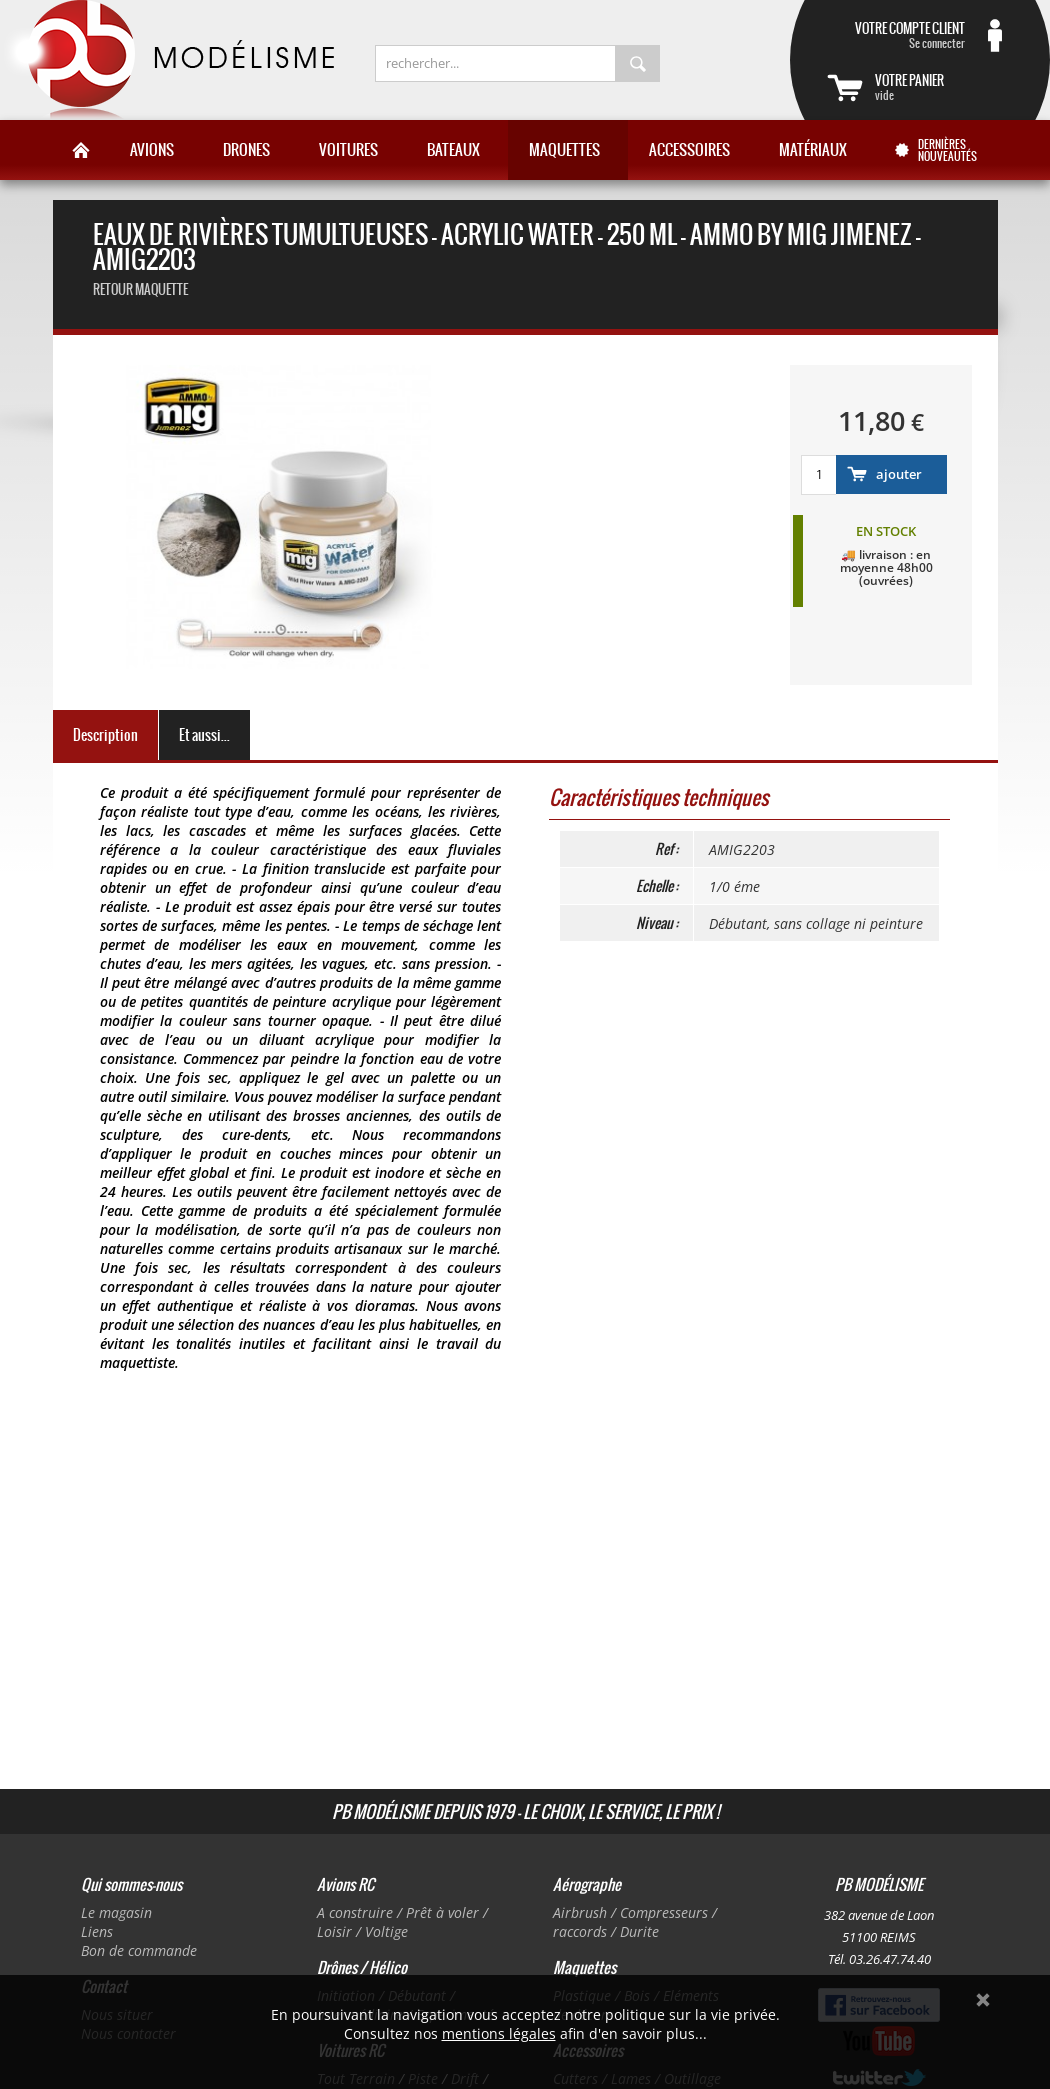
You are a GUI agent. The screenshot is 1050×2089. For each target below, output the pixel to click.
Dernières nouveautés (947, 150)
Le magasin (116, 1912)
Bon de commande (139, 1950)
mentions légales (499, 2033)
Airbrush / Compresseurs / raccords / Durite (635, 1922)
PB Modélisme (167, 60)
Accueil (81, 150)
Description (105, 735)
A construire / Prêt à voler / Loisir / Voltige (402, 1922)
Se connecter (896, 35)
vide (944, 87)
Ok (983, 2000)
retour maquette (140, 289)
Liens (97, 1931)
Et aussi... (204, 735)
